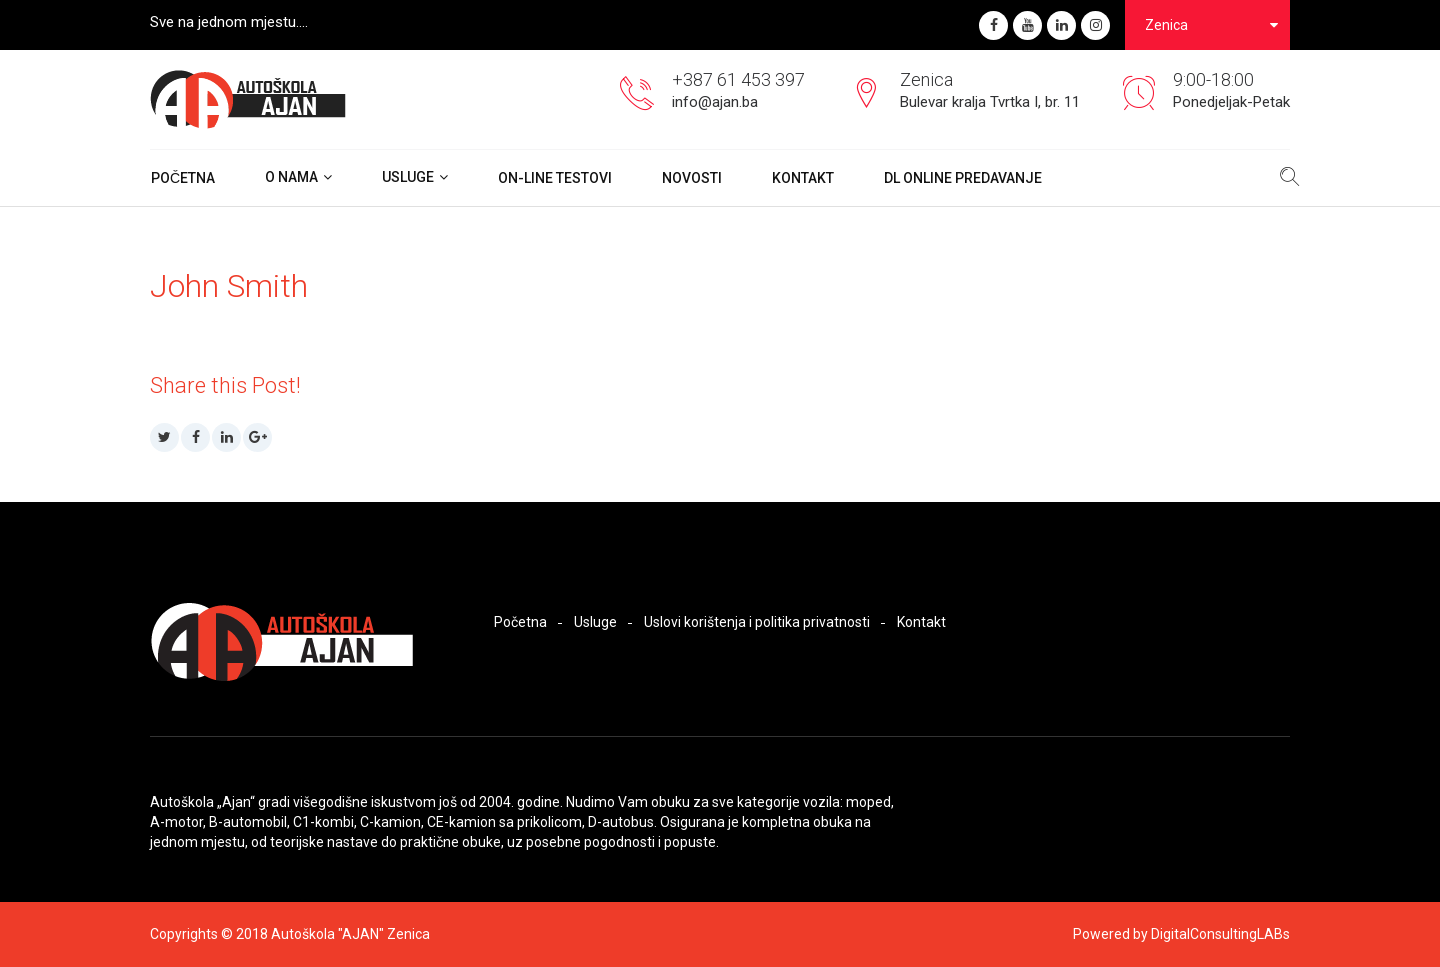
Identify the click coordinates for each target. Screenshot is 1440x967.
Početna (183, 178)
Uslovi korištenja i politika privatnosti (757, 622)
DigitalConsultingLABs (1220, 934)
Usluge (408, 177)
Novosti (692, 178)
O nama (291, 177)
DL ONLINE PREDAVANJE (963, 178)
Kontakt (803, 178)
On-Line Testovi (555, 178)
